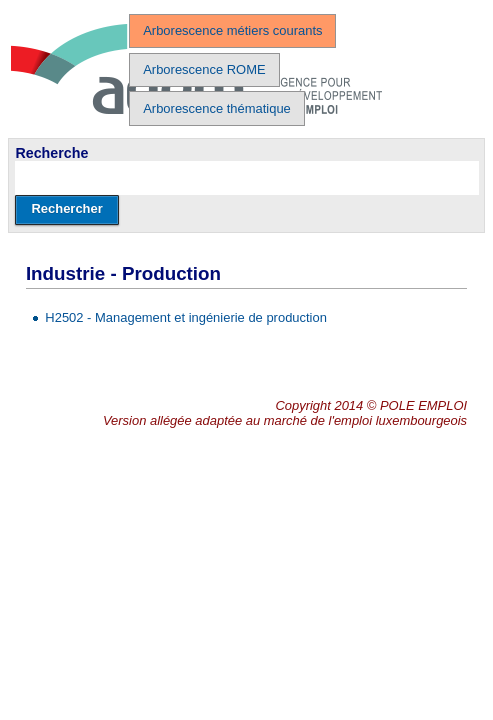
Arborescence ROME (204, 69)
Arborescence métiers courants (232, 30)
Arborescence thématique (217, 108)
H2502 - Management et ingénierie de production (186, 317)
